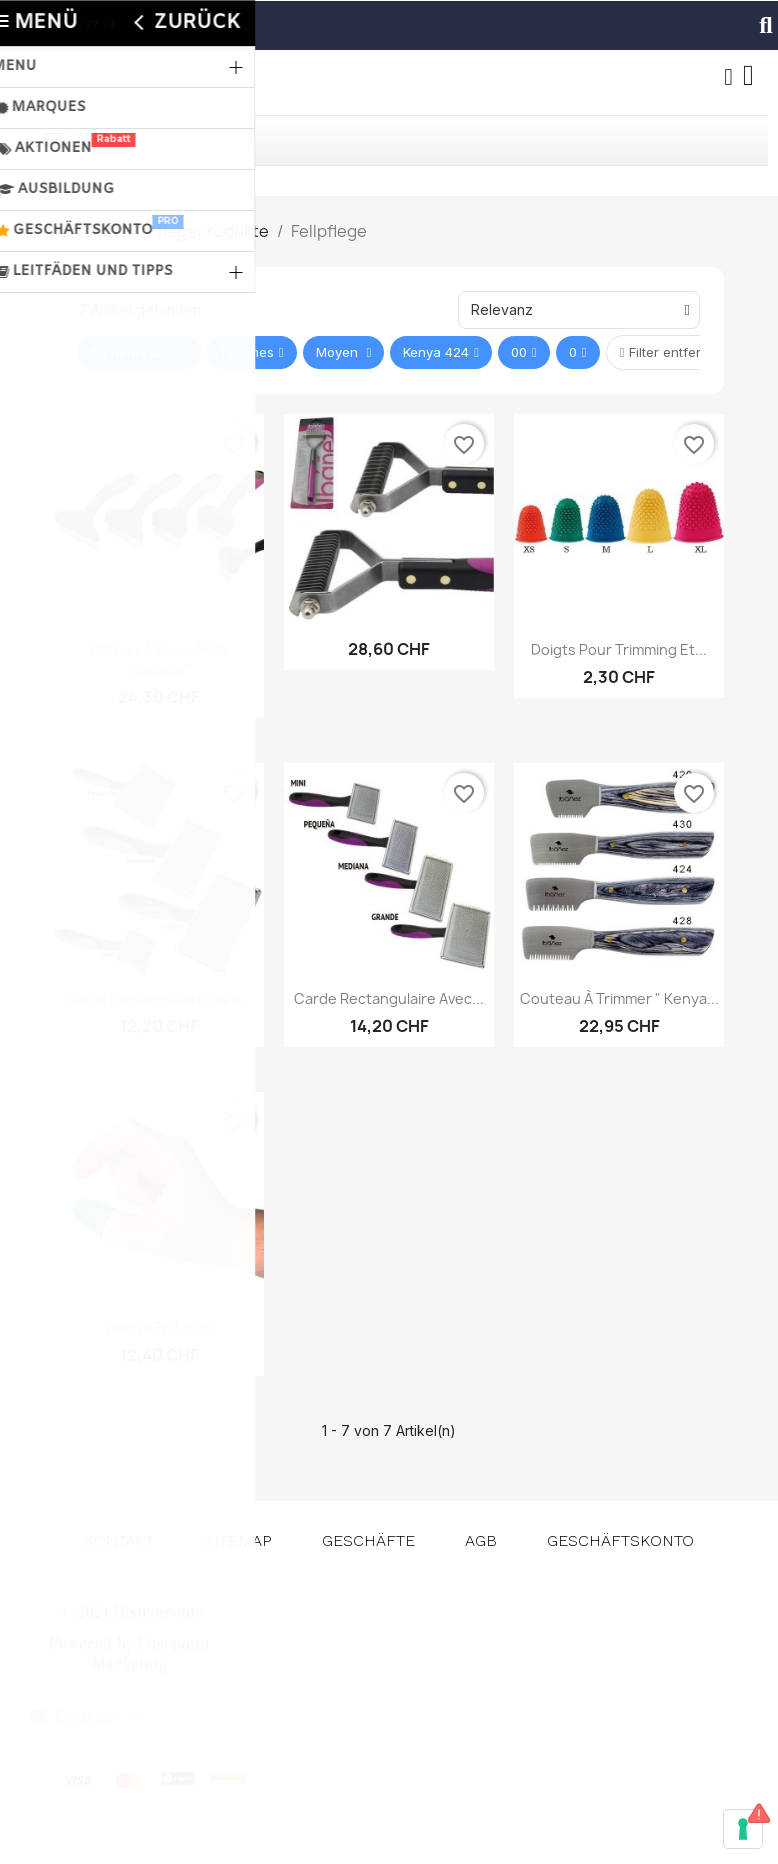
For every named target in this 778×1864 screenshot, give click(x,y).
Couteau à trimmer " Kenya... (619, 998)
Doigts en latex (159, 1327)
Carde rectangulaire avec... (389, 998)
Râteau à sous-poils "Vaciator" (159, 659)
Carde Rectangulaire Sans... (159, 998)
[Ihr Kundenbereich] (727, 77)
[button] (766, 25)
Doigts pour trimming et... (619, 649)
